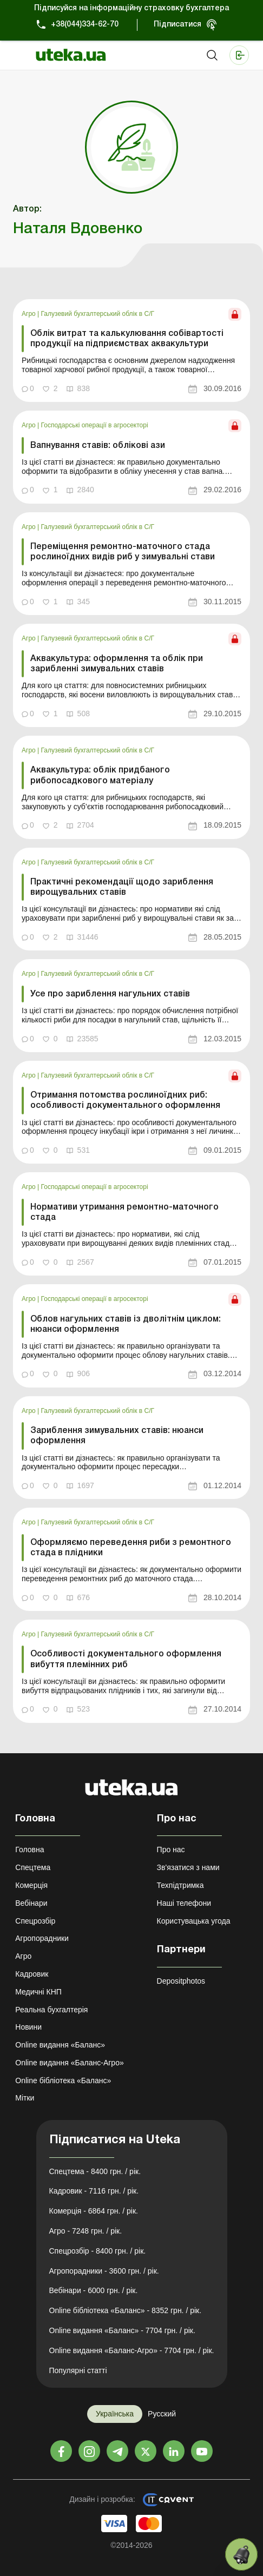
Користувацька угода (194, 1921)
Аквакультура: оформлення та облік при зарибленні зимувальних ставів (116, 664)
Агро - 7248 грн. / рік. (85, 2231)
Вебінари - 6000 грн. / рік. (93, 2290)
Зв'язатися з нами (188, 1867)
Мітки (24, 2097)
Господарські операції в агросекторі (94, 425)
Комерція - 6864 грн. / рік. (93, 2211)
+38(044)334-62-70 (85, 24)
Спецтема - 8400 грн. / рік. (95, 2171)
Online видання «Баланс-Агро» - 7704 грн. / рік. (131, 2350)
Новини (28, 2027)
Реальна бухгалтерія (51, 2009)
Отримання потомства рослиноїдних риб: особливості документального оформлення (125, 1100)
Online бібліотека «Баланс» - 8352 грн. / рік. (125, 2310)
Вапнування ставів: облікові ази (97, 446)
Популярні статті (78, 2370)
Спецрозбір (35, 1921)
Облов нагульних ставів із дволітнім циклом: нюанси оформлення (125, 1324)
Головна (29, 1849)
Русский (162, 2413)
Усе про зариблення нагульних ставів (110, 994)
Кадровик (31, 1974)
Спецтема (32, 1867)
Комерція (31, 1885)
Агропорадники (42, 1938)
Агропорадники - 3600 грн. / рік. (104, 2271)
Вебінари (31, 1903)
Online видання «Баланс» (60, 2044)
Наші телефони (184, 1903)
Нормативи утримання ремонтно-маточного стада (124, 1212)
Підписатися (177, 24)
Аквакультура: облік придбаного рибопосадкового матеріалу (100, 775)
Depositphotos (181, 1981)
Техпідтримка (180, 1885)
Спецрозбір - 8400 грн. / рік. (97, 2251)
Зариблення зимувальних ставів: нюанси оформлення (116, 1436)
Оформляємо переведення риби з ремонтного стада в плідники (130, 1548)
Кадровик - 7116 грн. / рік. (94, 2191)
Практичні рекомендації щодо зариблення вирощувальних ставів (121, 887)
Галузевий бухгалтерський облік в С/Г (97, 314)
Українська (115, 2413)
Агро (29, 314)
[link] (131, 350)
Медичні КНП (38, 1991)
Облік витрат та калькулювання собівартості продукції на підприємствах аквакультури (126, 339)
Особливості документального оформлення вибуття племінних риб (125, 1659)
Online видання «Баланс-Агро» (69, 2062)
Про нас (171, 1849)
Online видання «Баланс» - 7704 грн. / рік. (122, 2330)
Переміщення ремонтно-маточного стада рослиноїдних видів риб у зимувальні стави (122, 552)
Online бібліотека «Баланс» (63, 2080)
